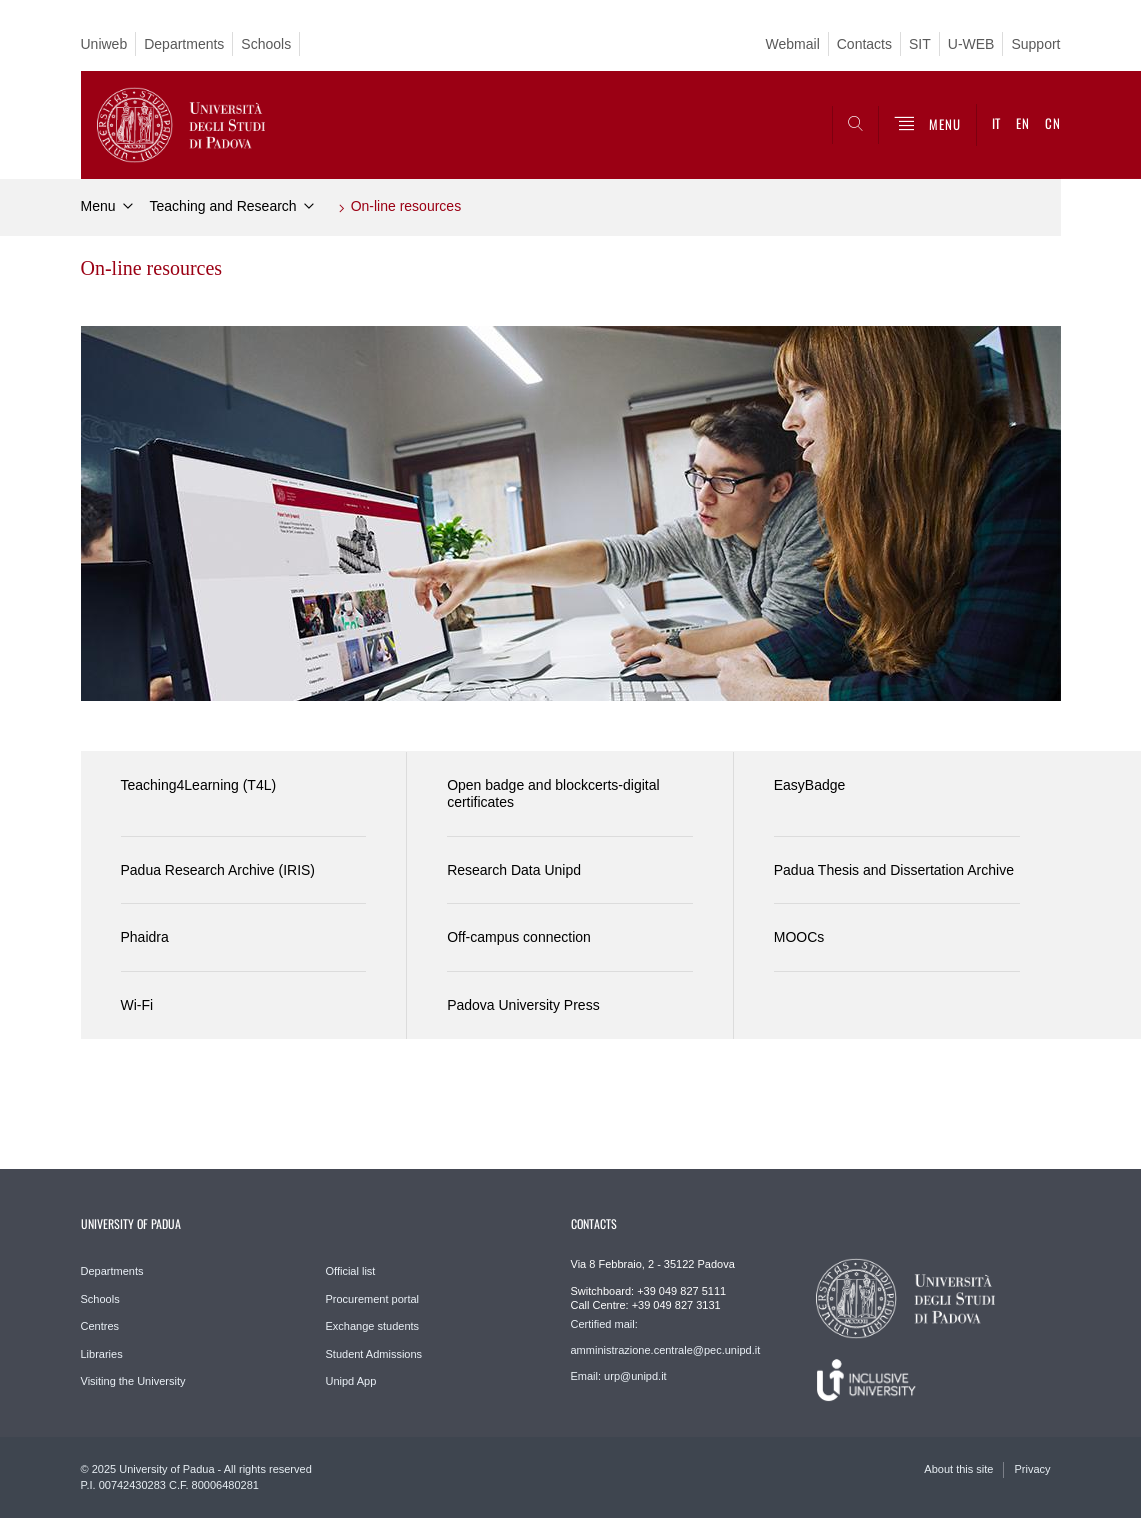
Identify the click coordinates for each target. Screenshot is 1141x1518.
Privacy (1032, 1469)
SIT (920, 44)
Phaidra (145, 937)
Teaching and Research (223, 206)
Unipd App (351, 1381)
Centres (100, 1326)
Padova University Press (523, 1005)
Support (1035, 44)
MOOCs (799, 937)
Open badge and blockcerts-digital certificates (553, 793)
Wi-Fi (137, 1005)
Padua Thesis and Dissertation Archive (894, 870)
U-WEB (971, 44)
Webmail (793, 44)
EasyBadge (810, 785)
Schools (266, 44)
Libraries (102, 1354)
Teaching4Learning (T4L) (199, 785)
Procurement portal (373, 1299)
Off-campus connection (519, 937)
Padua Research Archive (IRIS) (218, 870)
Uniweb (104, 44)
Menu (98, 206)
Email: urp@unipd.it (619, 1376)
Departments (184, 44)
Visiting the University (133, 1381)
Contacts (864, 44)
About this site (958, 1469)
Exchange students (373, 1326)
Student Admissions (374, 1354)
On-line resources (406, 206)
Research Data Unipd (514, 870)
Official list (351, 1271)
